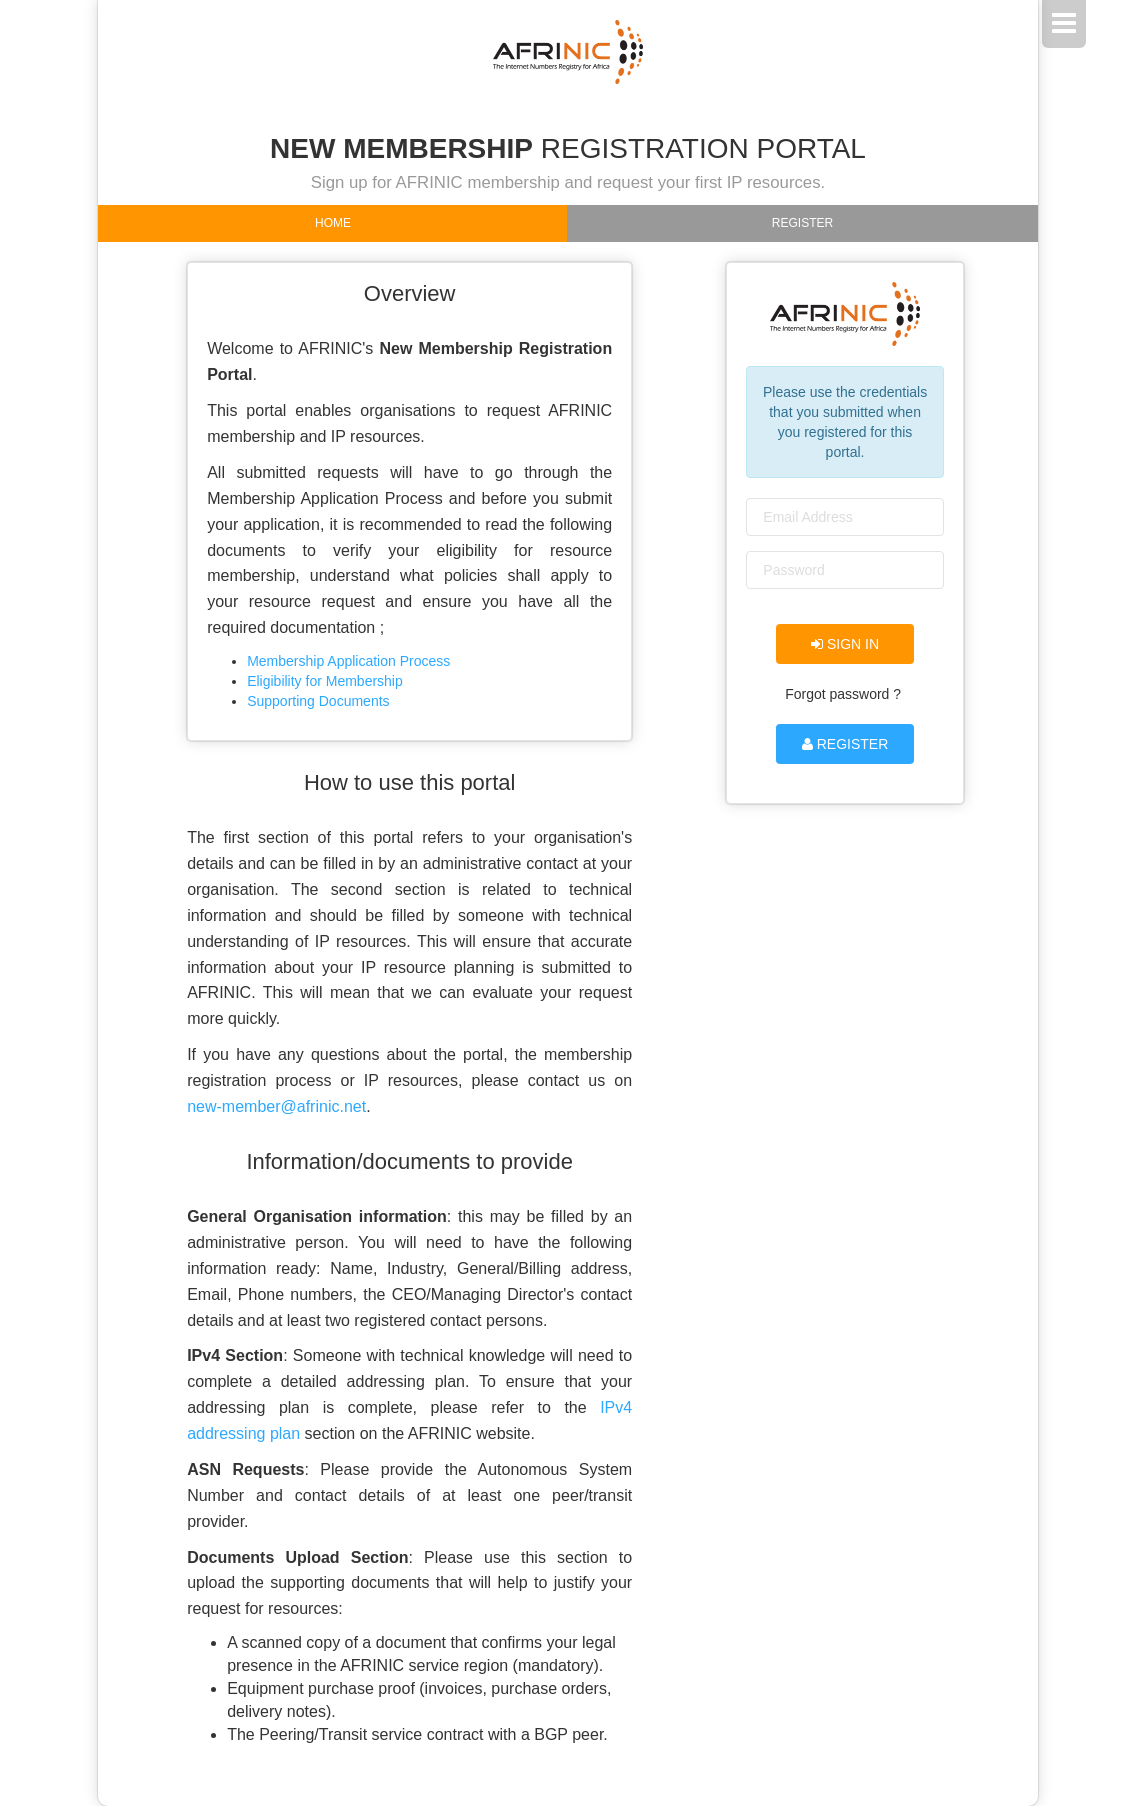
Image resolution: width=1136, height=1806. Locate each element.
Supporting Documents (318, 701)
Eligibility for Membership (325, 681)
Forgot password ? (843, 694)
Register (802, 223)
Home (333, 223)
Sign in (845, 644)
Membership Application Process (348, 661)
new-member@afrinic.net (276, 1106)
